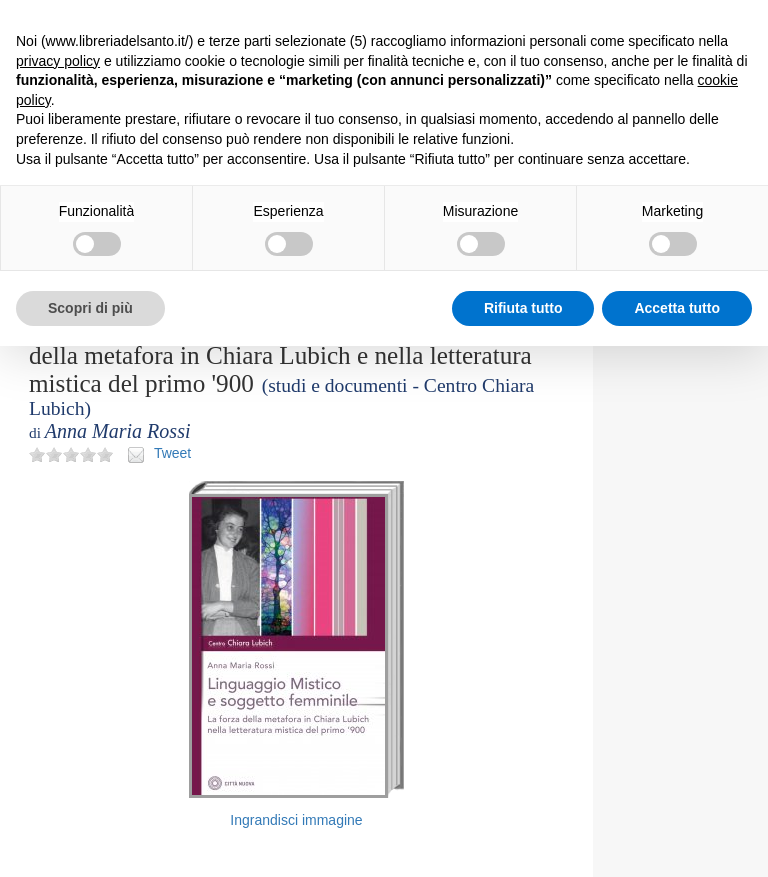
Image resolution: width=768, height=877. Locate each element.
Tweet (172, 453)
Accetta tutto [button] (677, 308)
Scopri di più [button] (90, 308)
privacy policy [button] (58, 61)
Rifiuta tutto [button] (523, 308)
